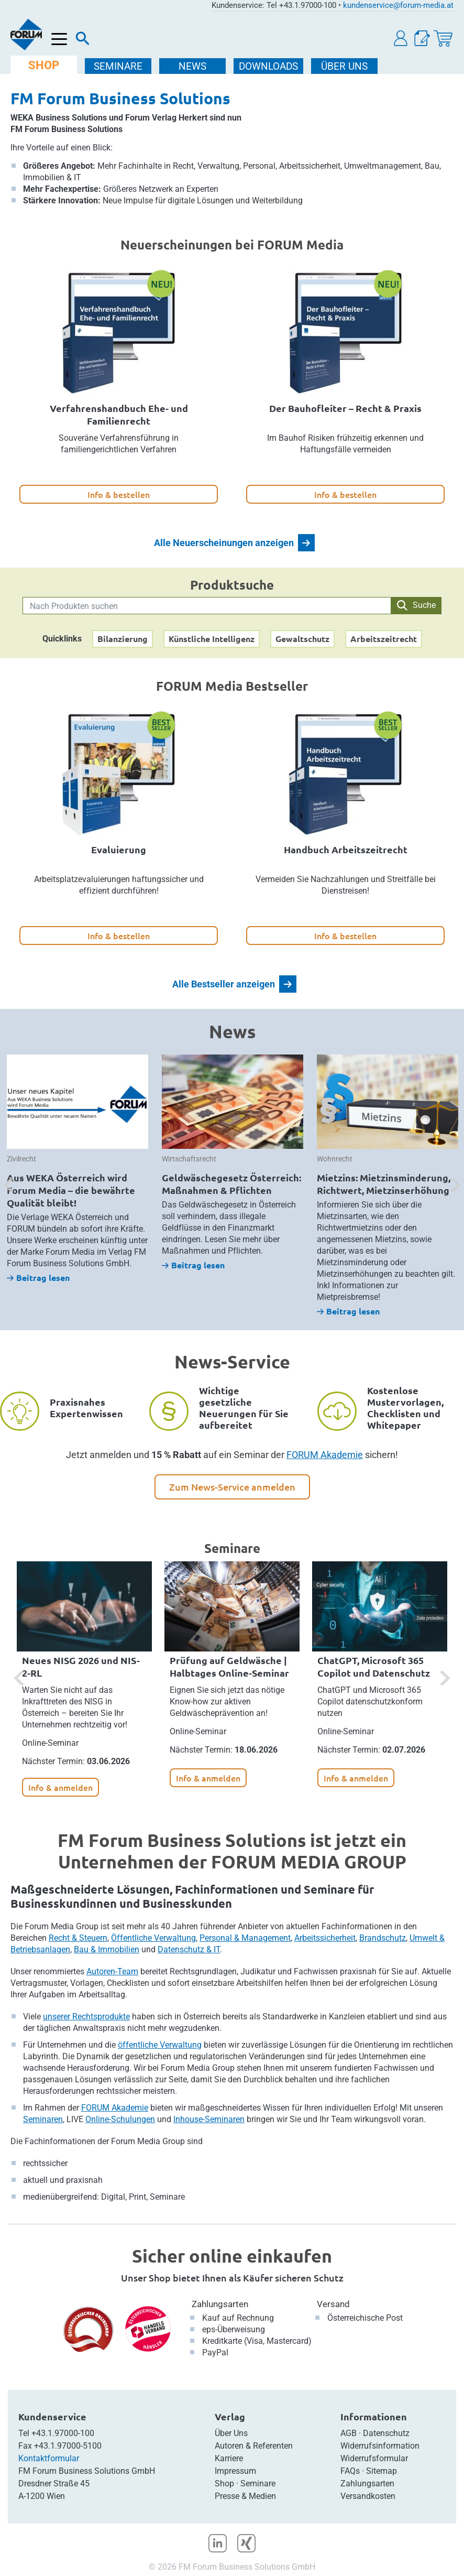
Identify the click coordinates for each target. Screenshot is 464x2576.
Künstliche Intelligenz (212, 638)
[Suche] (83, 41)
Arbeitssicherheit (325, 1938)
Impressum (235, 2471)
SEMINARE (118, 66)
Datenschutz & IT (189, 1949)
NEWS (192, 66)
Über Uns (231, 2433)
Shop (224, 2483)
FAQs (350, 2471)
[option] (77, 1169)
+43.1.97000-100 (62, 2433)
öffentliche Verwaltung (160, 2045)
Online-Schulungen (120, 2119)
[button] (401, 38)
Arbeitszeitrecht (383, 638)
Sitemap (381, 2471)
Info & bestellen (118, 494)
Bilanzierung (122, 638)
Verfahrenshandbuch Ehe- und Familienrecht (119, 414)
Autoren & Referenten (254, 2446)
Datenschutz (386, 2433)
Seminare (257, 2483)
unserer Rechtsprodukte (86, 2016)
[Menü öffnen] (59, 39)
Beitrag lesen (38, 1277)
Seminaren (43, 2119)
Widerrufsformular (374, 2458)
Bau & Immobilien (106, 1949)
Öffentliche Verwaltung (153, 1938)
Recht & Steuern (78, 1938)
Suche (416, 605)
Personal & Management (245, 1938)
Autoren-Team (112, 1971)
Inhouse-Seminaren (209, 2119)
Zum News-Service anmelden (232, 1487)
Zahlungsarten (220, 2304)
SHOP (43, 65)
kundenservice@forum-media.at (398, 5)
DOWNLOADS (268, 66)
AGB (348, 2433)
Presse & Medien (245, 2496)
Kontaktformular (48, 2458)
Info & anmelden (60, 1787)
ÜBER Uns (344, 66)
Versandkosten (367, 2496)
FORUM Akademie (324, 1454)
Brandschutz (382, 1938)
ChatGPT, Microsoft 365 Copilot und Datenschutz (373, 1666)
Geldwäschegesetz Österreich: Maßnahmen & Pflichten (231, 1183)
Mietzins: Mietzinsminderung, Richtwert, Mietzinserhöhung (383, 1183)
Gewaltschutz (302, 638)
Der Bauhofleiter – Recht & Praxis (345, 408)
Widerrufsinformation (379, 2446)
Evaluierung (118, 849)
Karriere (229, 2458)
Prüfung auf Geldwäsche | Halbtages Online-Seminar (229, 1666)
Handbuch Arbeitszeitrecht (345, 849)
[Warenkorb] (443, 38)
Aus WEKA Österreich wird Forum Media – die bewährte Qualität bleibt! (71, 1190)
